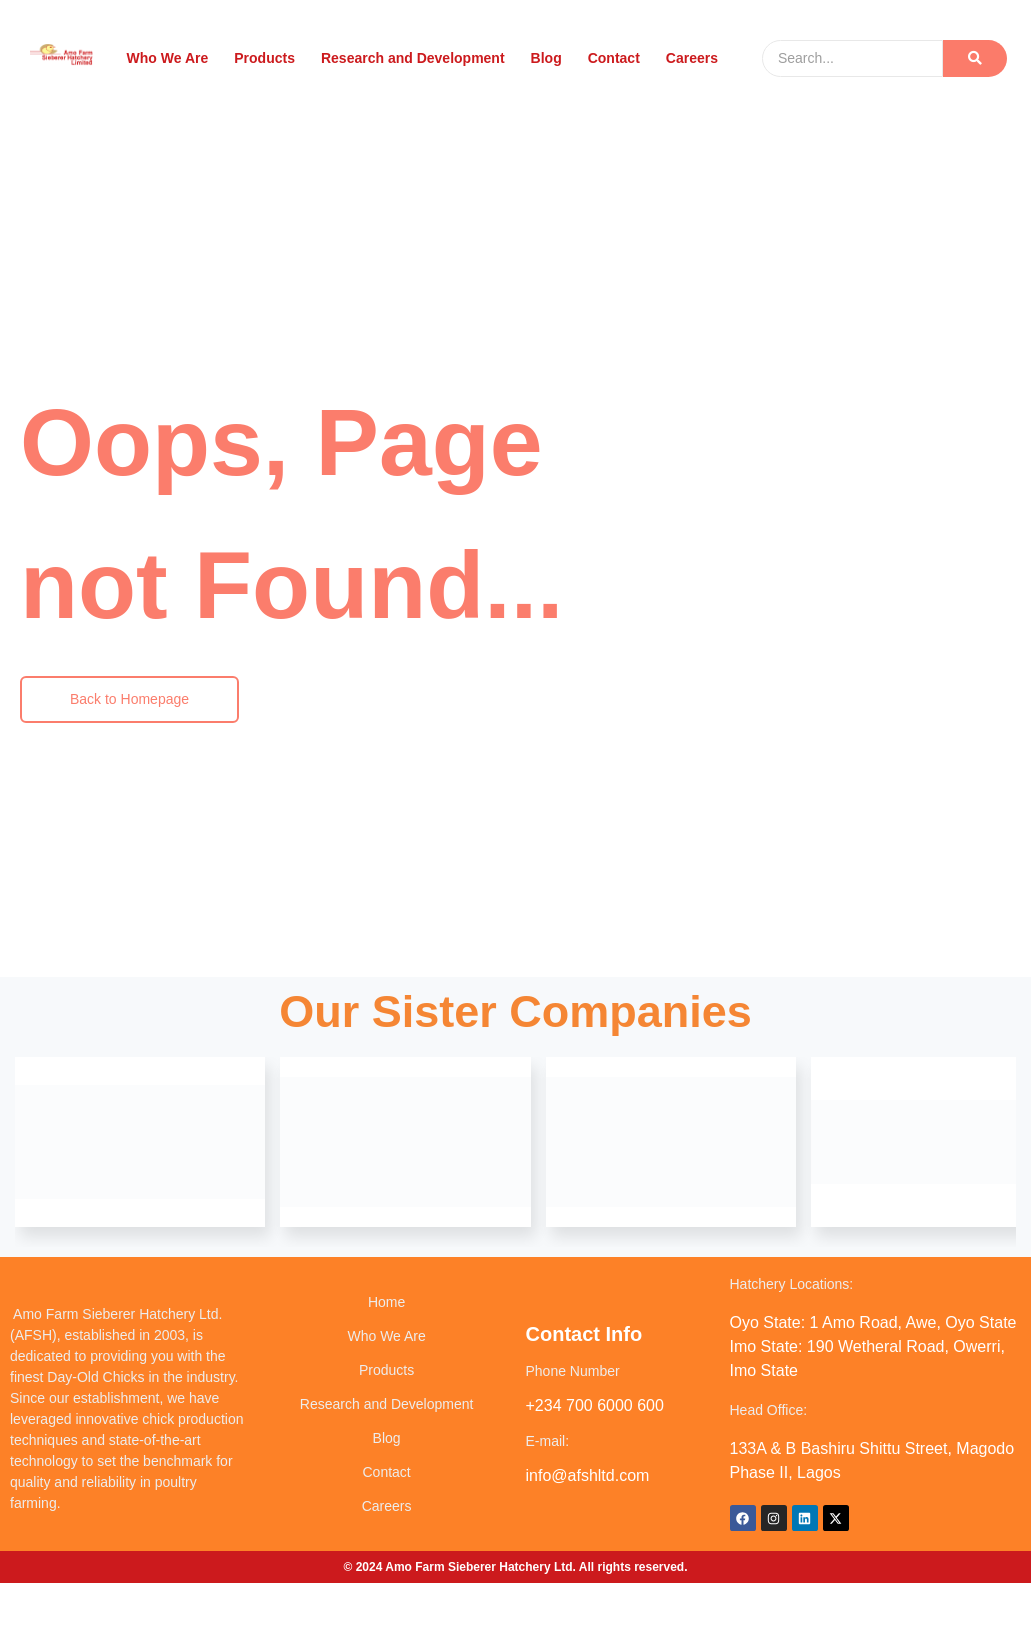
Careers (691, 58)
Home (386, 1302)
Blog (545, 58)
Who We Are (168, 58)
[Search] (852, 58)
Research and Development (412, 58)
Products (265, 58)
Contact (613, 58)
